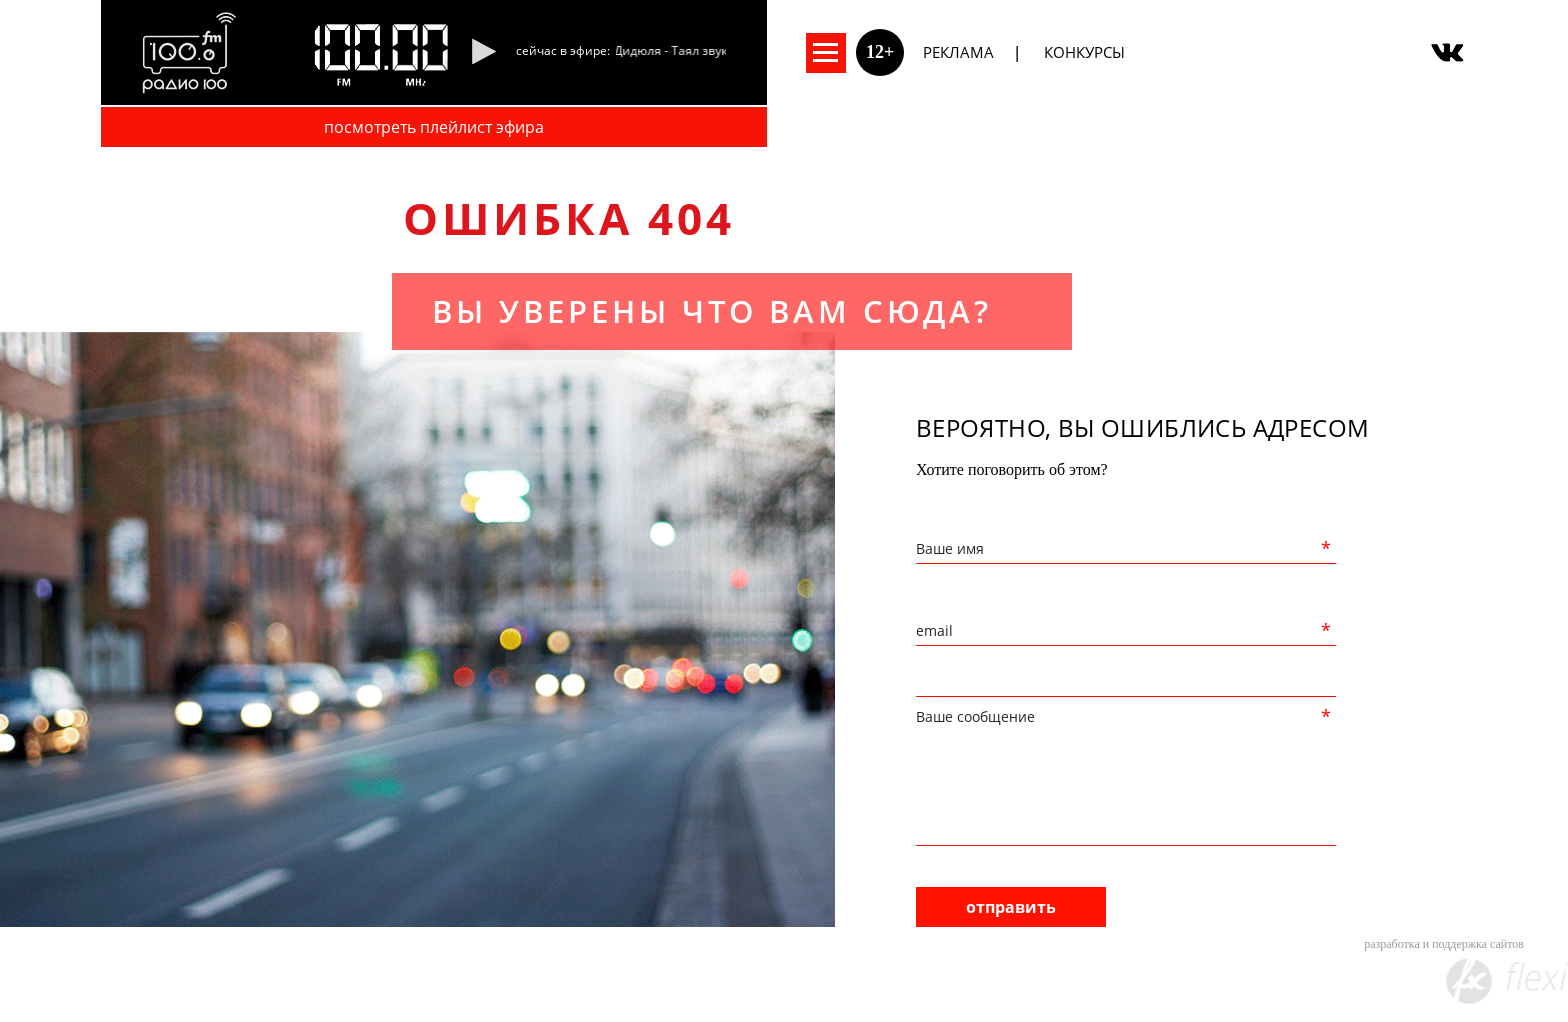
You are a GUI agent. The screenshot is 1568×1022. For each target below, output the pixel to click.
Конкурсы (1084, 52)
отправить (1011, 907)
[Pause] (483, 53)
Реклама (958, 52)
